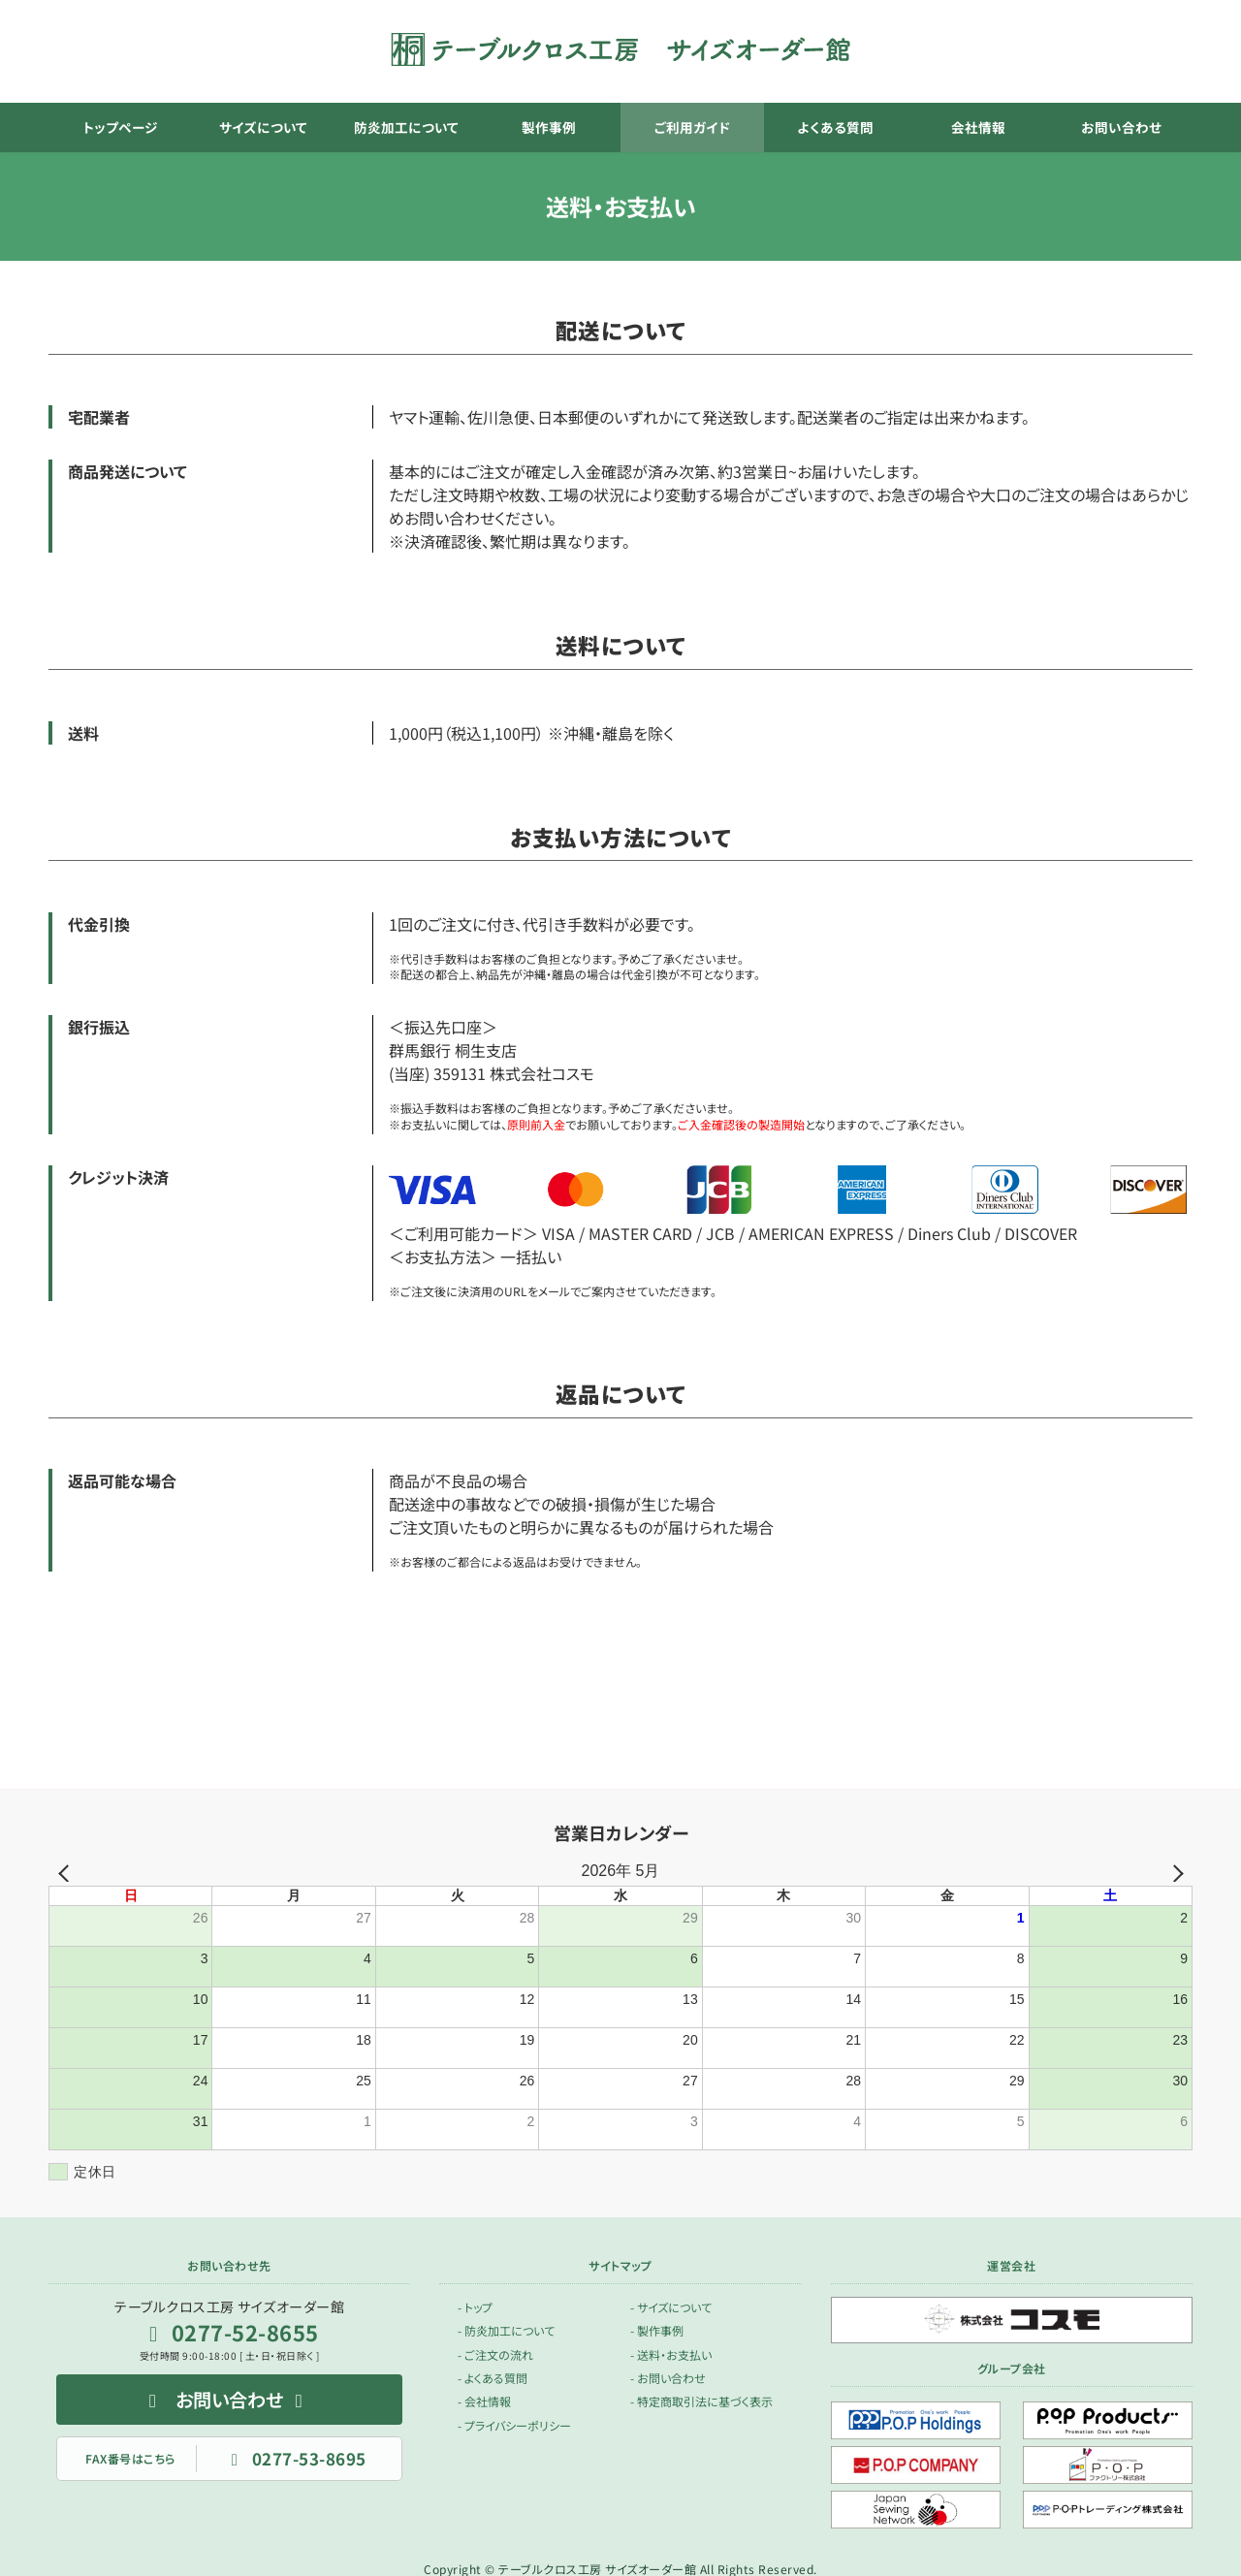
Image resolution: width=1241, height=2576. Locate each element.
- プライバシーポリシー (514, 2425)
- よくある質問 (492, 2377)
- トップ (475, 2307)
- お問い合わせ (668, 2377)
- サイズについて (671, 2307)
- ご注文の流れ (495, 2353)
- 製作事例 (657, 2330)
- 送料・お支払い (671, 2353)
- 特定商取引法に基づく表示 (701, 2401)
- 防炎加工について (506, 2330)
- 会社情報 (484, 2401)
